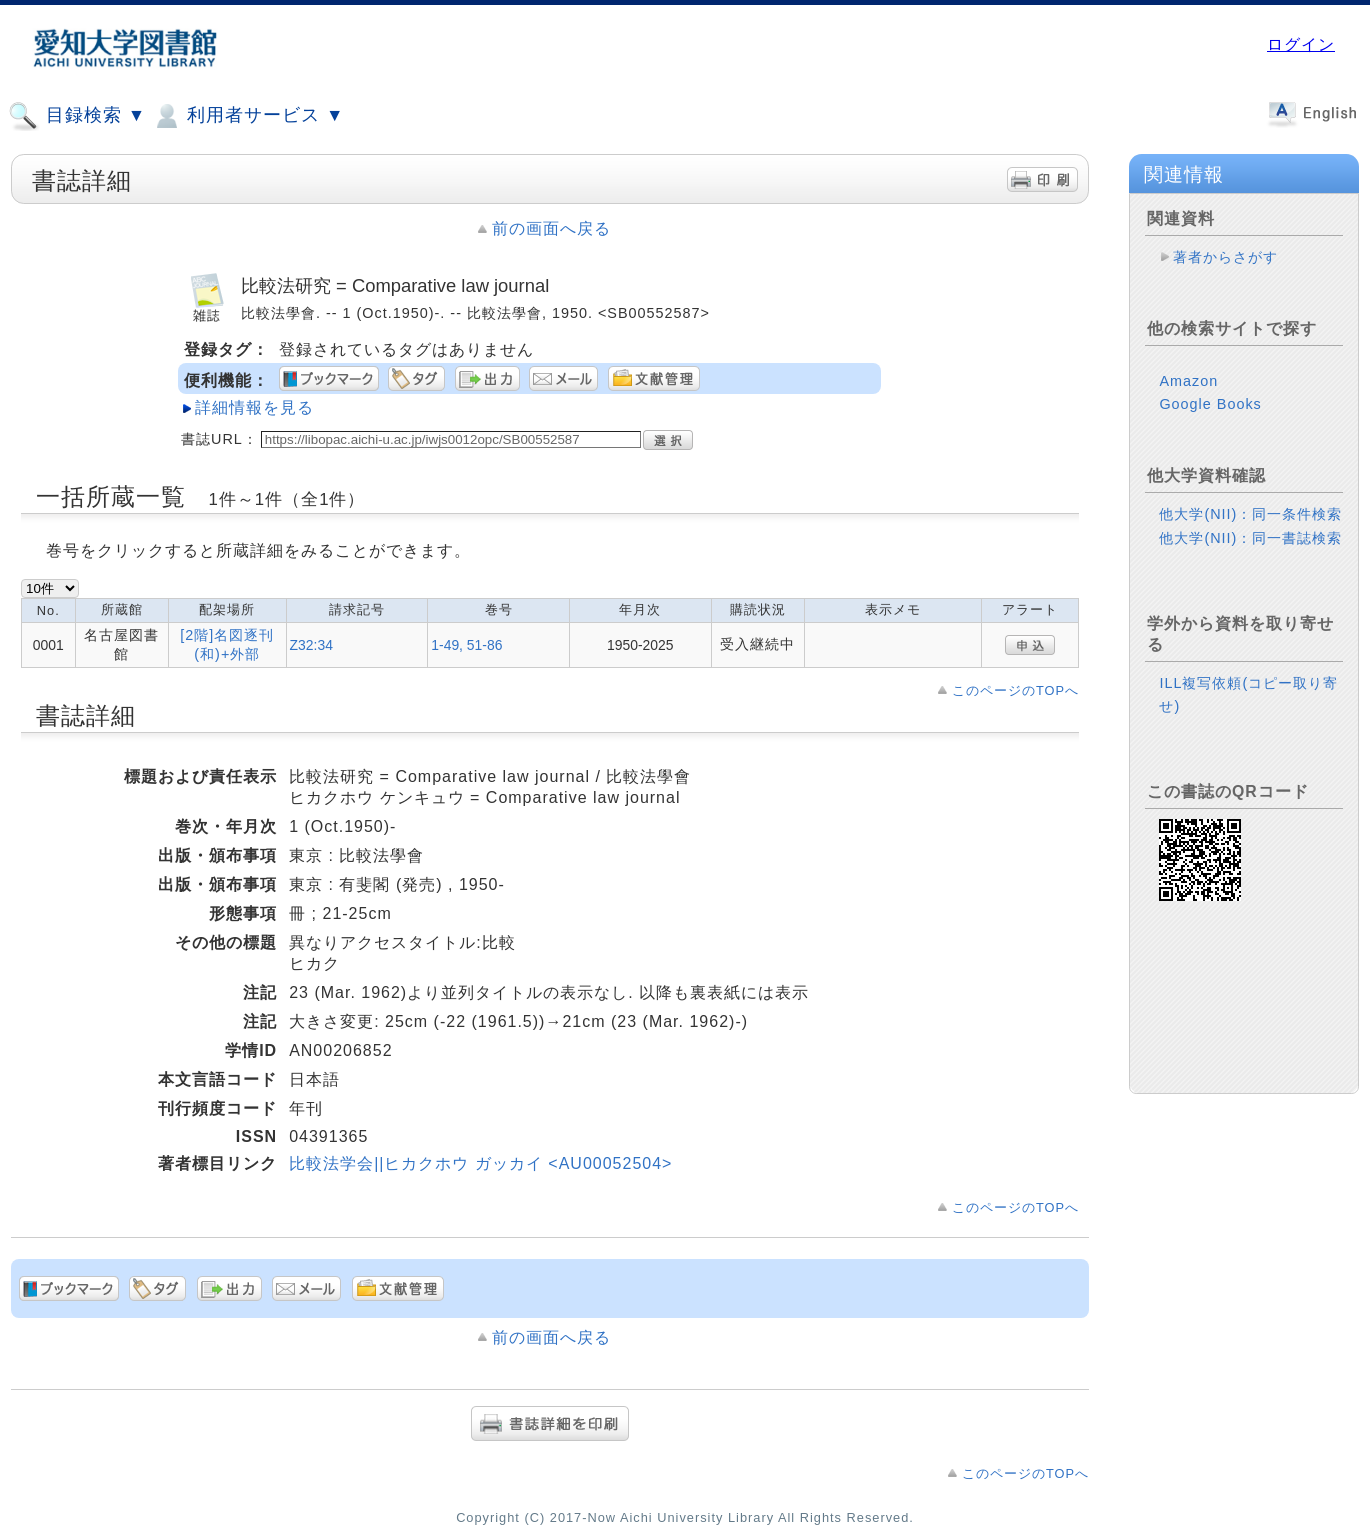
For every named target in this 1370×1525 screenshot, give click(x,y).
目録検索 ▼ (77, 116)
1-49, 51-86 (466, 645)
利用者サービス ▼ (247, 116)
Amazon (1188, 381)
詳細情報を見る (254, 407)
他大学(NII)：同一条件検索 (1250, 514)
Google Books (1210, 404)
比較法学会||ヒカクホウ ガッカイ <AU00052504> (480, 1163)
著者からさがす (1225, 257)
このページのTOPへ (1015, 690)
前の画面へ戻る (551, 228)
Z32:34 (311, 645)
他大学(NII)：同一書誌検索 (1250, 538)
